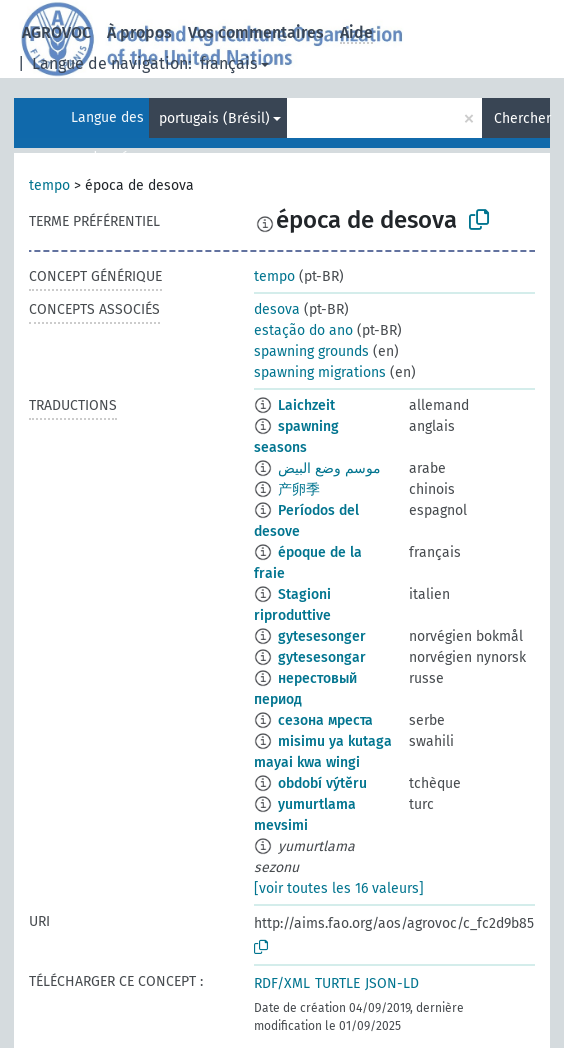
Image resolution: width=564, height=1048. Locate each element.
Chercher (522, 118)
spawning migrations (320, 372)
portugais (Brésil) (214, 118)
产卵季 (299, 489)
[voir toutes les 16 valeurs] (339, 888)
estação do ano (303, 330)
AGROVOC (56, 32)
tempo (49, 185)
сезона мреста (325, 720)
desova (277, 309)
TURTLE (337, 983)
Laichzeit (306, 405)
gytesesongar (322, 657)
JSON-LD (392, 983)
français (228, 63)
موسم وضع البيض (329, 468)
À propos (139, 32)
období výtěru (322, 783)
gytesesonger (322, 636)
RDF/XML (282, 983)
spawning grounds (311, 351)
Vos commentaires (256, 32)
